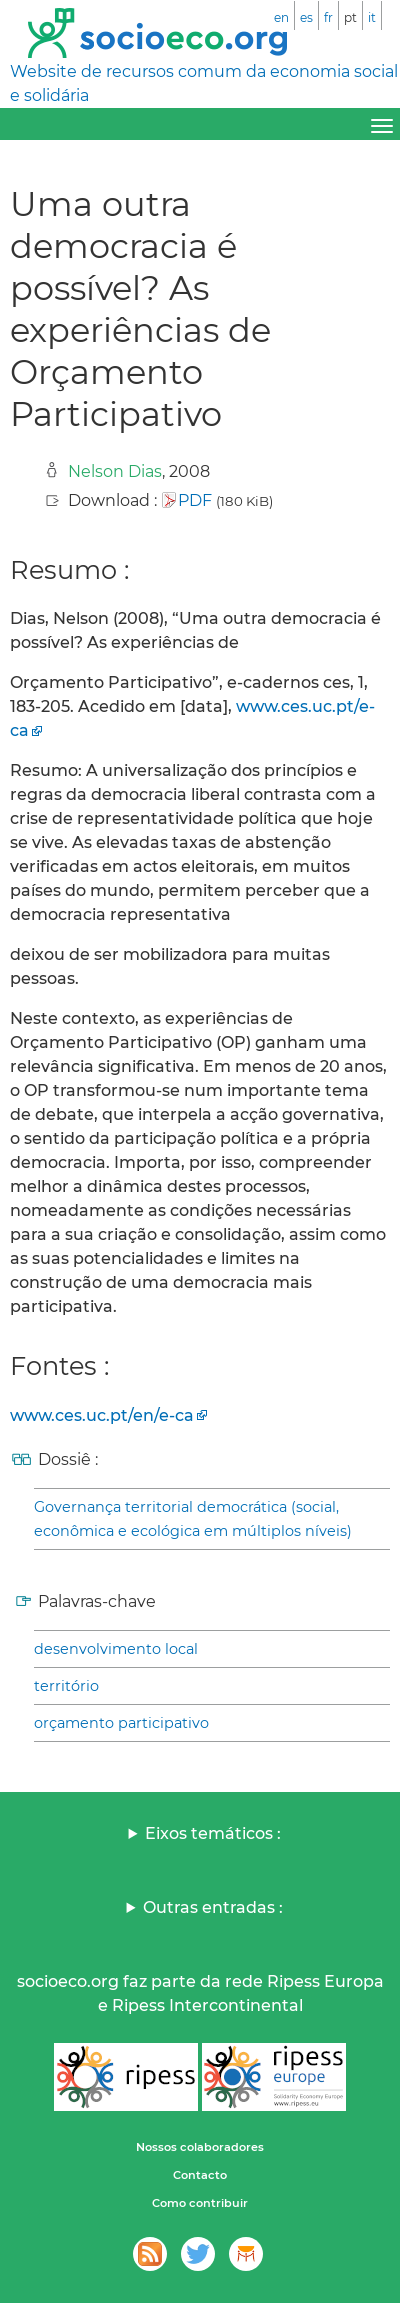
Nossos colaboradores (200, 2147)
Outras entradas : (213, 1907)
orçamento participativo (121, 1723)
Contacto (200, 2175)
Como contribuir (200, 2203)
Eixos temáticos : (213, 1833)
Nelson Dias (115, 471)
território (66, 1686)
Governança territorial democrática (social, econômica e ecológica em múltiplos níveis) (193, 1519)
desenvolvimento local (116, 1649)
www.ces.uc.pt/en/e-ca (102, 1415)
